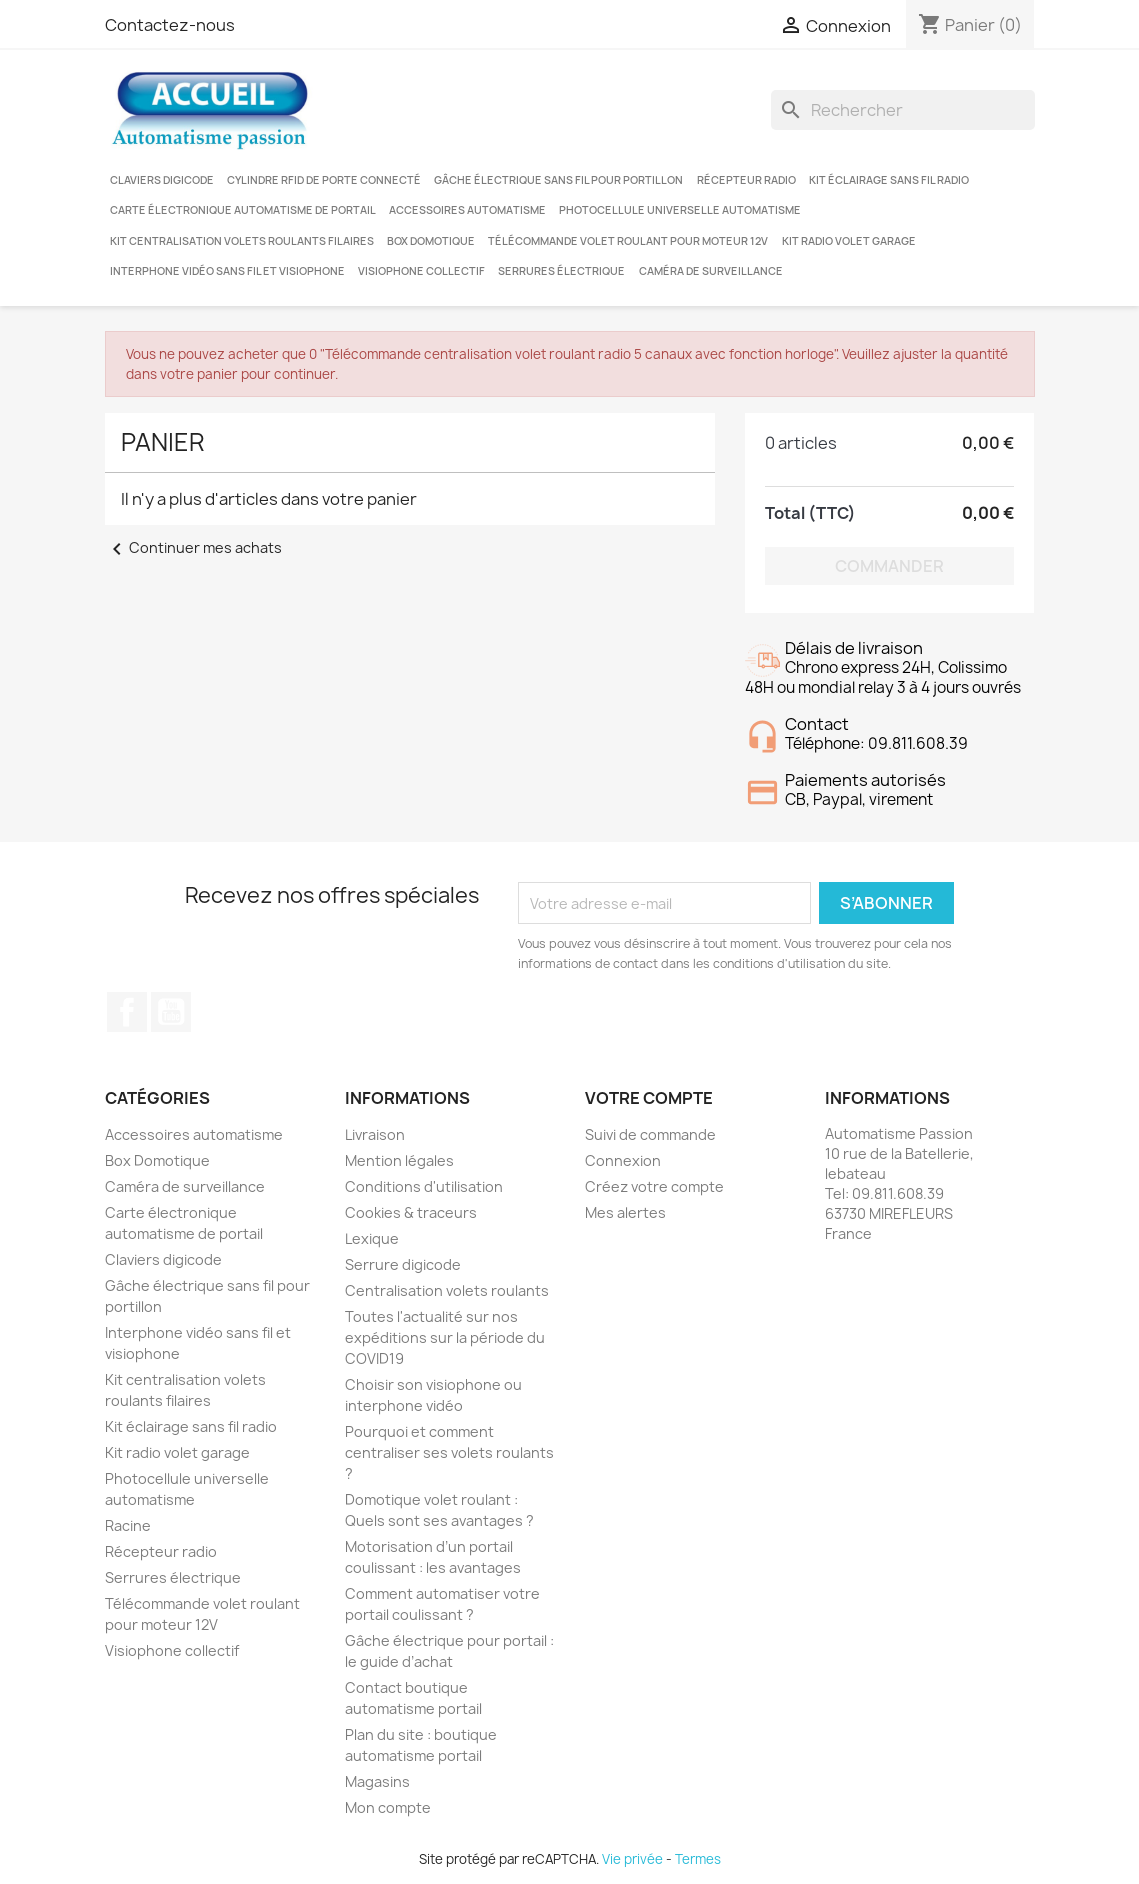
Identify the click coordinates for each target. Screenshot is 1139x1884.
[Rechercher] (903, 110)
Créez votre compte (654, 1186)
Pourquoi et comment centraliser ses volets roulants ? (449, 1452)
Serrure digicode (403, 1264)
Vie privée (632, 1859)
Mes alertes (625, 1212)
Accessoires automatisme (467, 210)
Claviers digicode (162, 180)
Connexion (623, 1160)
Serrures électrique (561, 271)
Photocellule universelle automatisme (680, 210)
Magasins (377, 1781)
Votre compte (649, 1098)
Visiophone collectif (421, 271)
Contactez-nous (170, 25)
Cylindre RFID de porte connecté (324, 180)
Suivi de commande (650, 1134)
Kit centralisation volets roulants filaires (242, 241)
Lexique (372, 1238)
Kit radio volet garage (849, 241)
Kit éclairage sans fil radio (889, 180)
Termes (698, 1859)
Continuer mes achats (193, 547)
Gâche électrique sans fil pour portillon (558, 180)
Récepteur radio (746, 180)
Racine (128, 1525)
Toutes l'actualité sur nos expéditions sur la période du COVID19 (445, 1337)
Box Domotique (431, 241)
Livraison (375, 1134)
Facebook (127, 1012)
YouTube (171, 1012)
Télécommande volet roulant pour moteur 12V (628, 241)
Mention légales (399, 1160)
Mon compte (388, 1807)
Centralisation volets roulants (447, 1290)
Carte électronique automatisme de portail (243, 210)
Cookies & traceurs (411, 1212)
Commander (889, 566)
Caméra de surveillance (711, 271)
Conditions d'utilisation (424, 1186)
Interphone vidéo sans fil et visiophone (227, 271)
